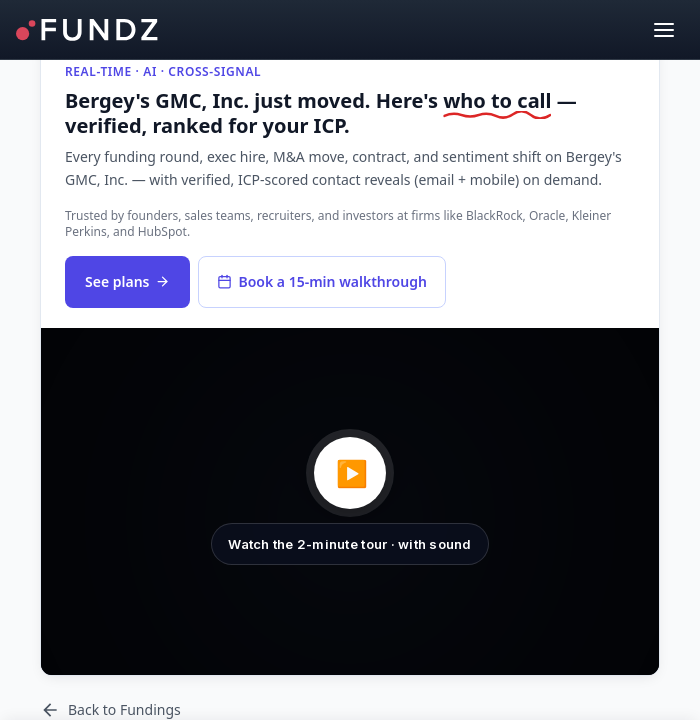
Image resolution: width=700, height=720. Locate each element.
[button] (350, 502)
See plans (127, 281)
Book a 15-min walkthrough (321, 281)
